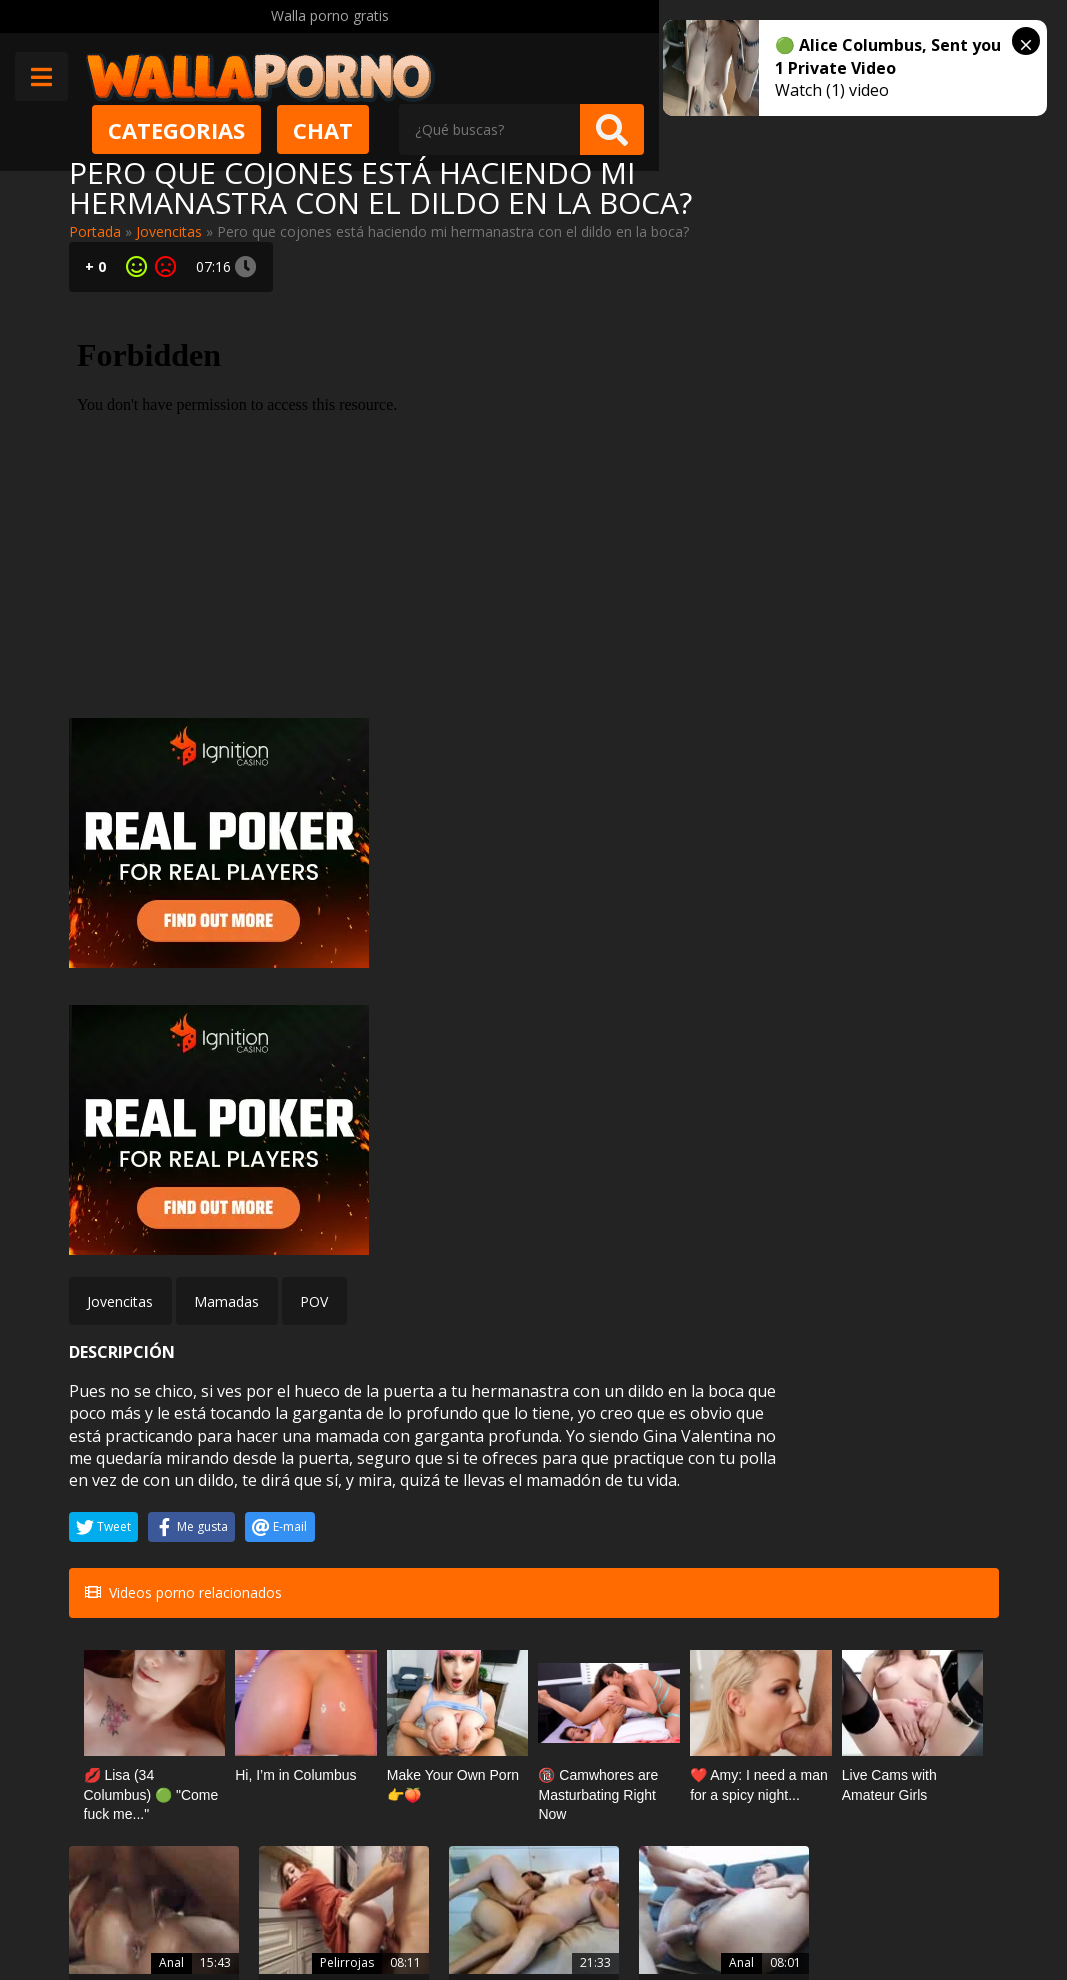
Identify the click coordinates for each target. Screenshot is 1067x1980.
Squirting (760, 1677)
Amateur (285, 1677)
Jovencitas (169, 231)
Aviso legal (283, 1910)
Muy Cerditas (291, 1819)
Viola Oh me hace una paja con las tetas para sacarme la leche (134, 1714)
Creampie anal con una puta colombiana (611, 1544)
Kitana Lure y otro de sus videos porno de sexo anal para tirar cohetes (609, 1714)
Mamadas (226, 849)
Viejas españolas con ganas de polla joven (454, 1544)
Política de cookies (522, 1910)
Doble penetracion (921, 1486)
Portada (95, 231)
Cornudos (439, 1677)
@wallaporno (923, 1892)
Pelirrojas (283, 1507)
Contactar (281, 1855)
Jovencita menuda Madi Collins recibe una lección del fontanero (295, 1544)
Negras (764, 1507)
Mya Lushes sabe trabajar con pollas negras (770, 1544)
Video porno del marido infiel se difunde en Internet (286, 1714)
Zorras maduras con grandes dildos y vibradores (929, 1714)
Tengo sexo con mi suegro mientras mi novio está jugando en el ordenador (453, 1714)
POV (314, 849)
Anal (139, 1507)
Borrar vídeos (390, 1910)
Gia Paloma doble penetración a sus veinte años (925, 1544)
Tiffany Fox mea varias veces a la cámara (763, 1714)
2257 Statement (663, 1910)
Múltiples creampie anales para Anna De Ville (138, 1544)
